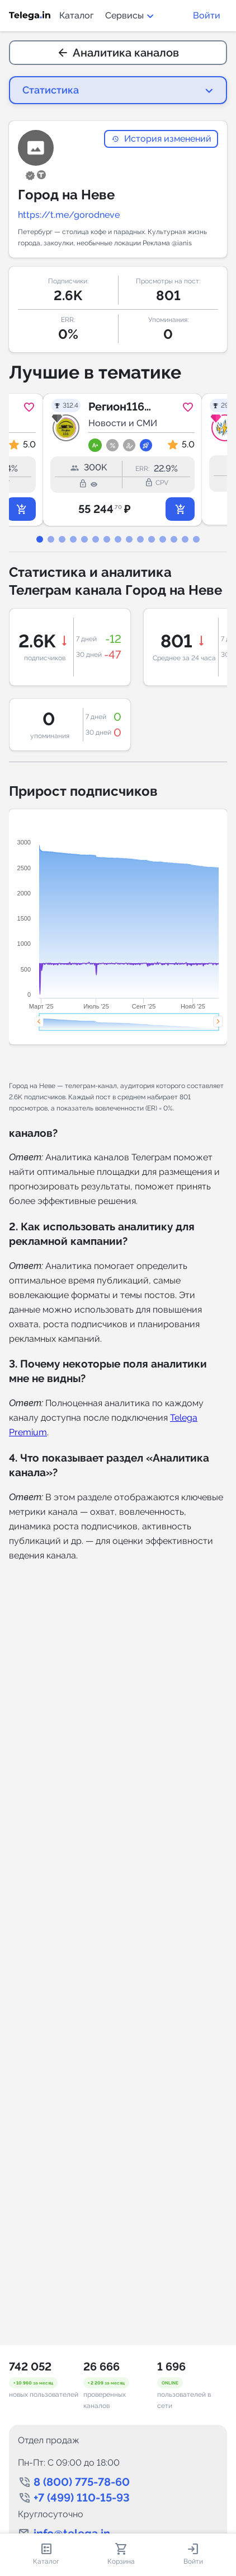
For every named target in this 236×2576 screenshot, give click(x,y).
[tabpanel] (118, 460)
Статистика (50, 90)
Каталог (76, 15)
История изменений (161, 138)
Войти (206, 15)
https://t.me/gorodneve (69, 214)
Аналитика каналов (118, 52)
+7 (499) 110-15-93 (82, 2497)
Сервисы (129, 15)
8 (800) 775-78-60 (82, 2482)
